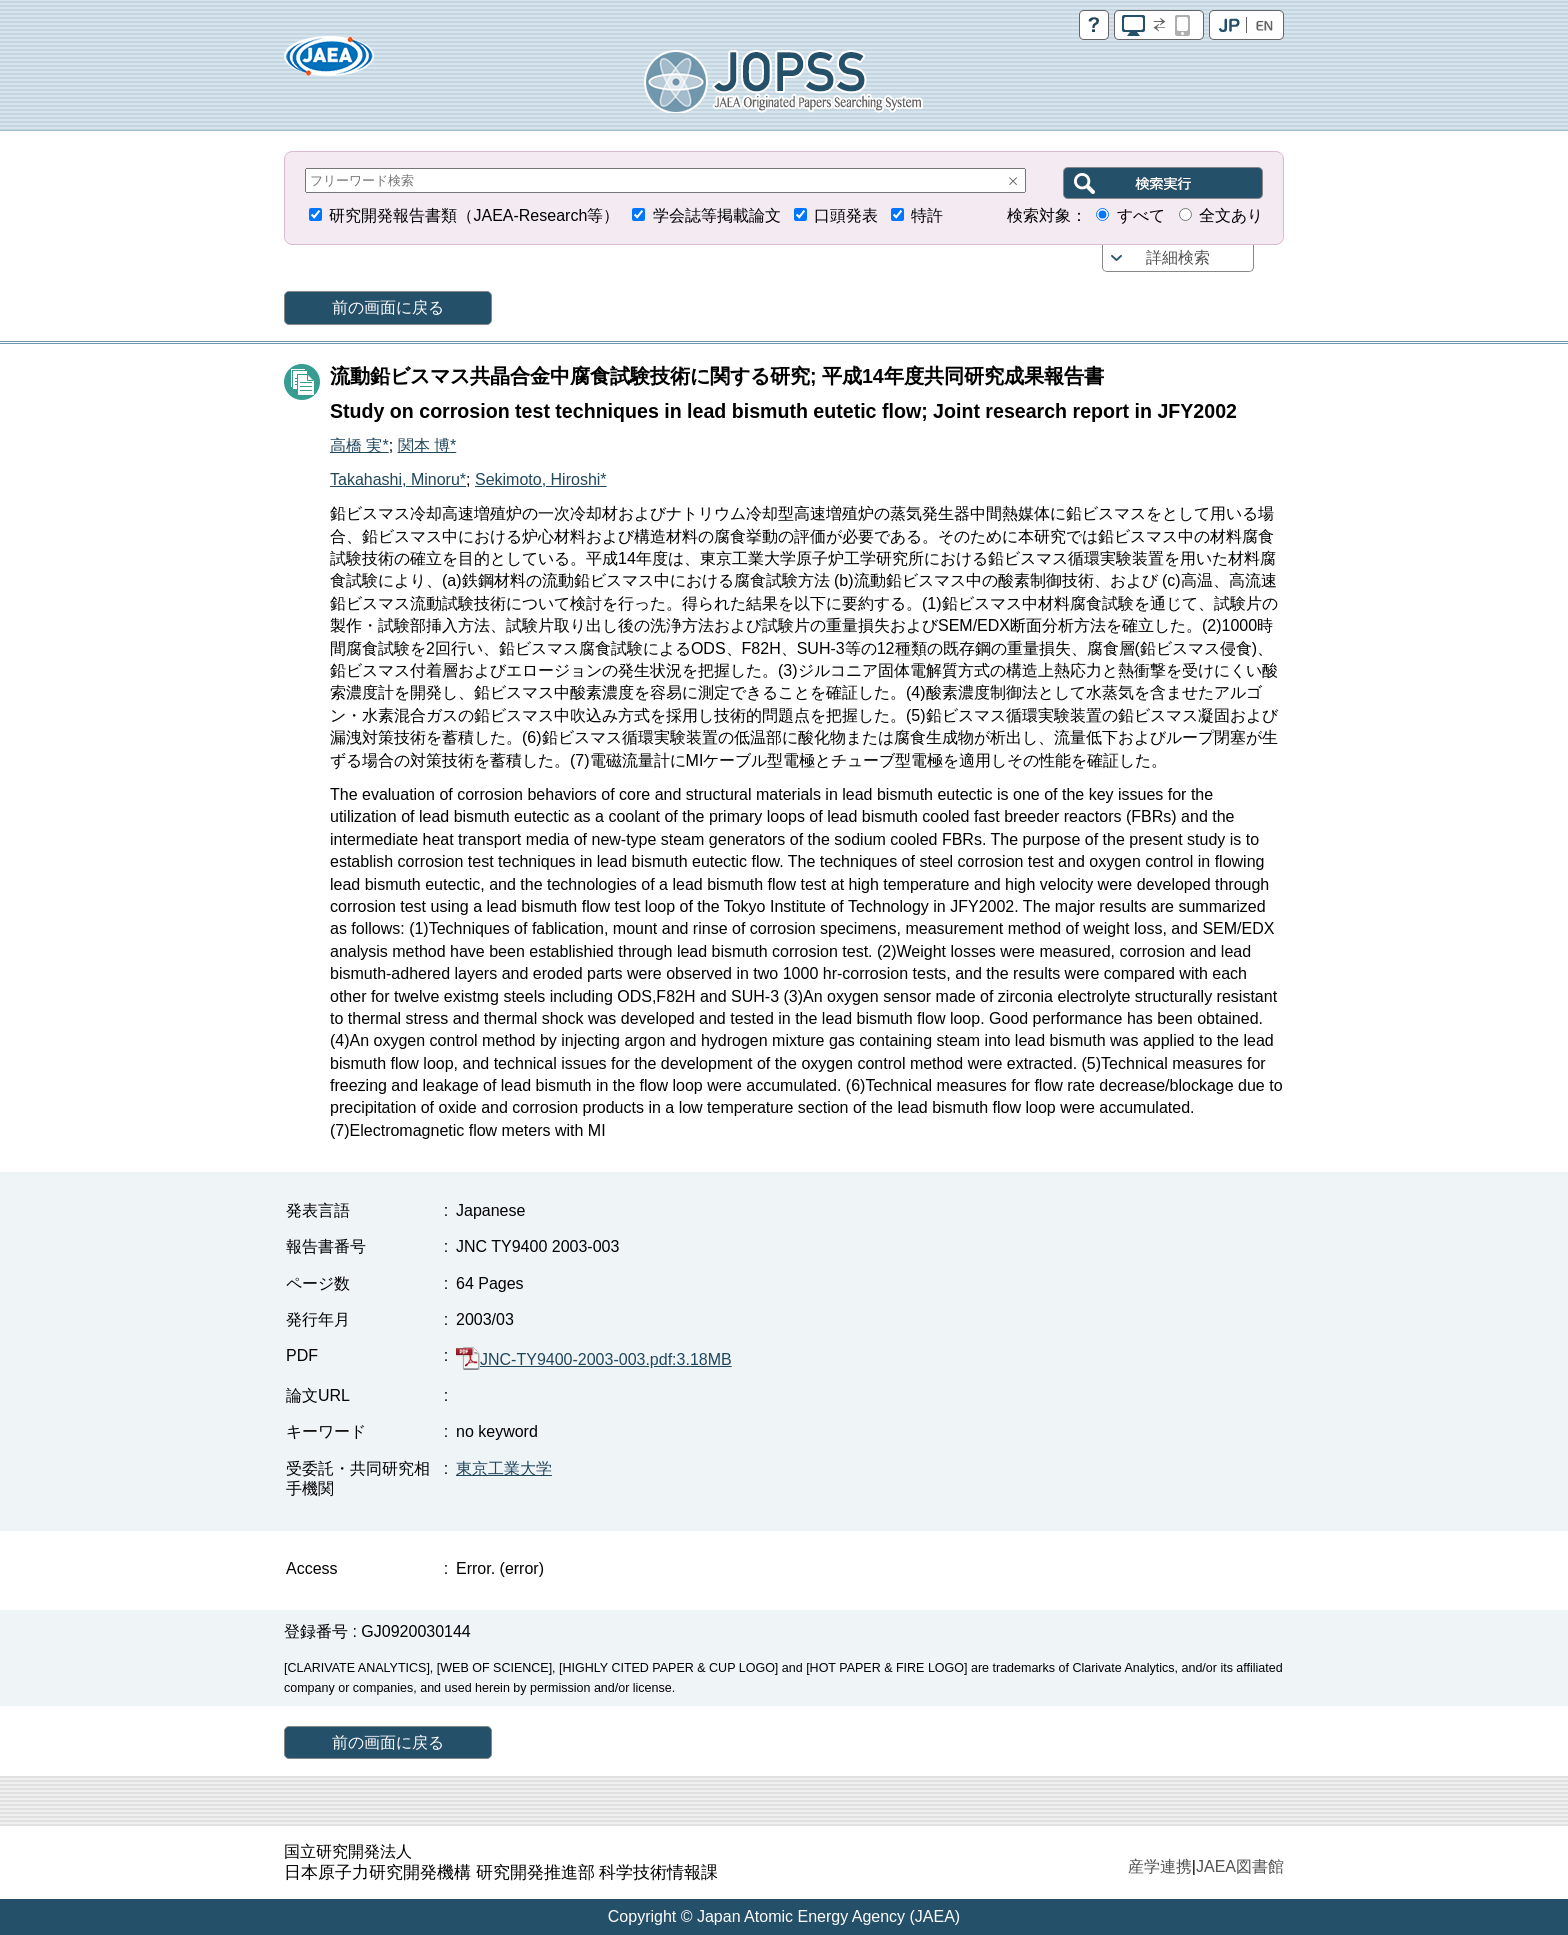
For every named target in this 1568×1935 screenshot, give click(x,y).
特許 (927, 215)
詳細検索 (1178, 257)
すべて (1141, 215)
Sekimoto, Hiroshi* (541, 479)
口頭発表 (846, 215)
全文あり (1231, 215)
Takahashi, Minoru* (398, 479)
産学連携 (1160, 1866)
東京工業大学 (504, 1468)
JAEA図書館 (1240, 1866)
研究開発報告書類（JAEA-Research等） (474, 215)
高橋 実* (359, 445)
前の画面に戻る (388, 307)
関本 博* (427, 445)
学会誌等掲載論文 (717, 215)
